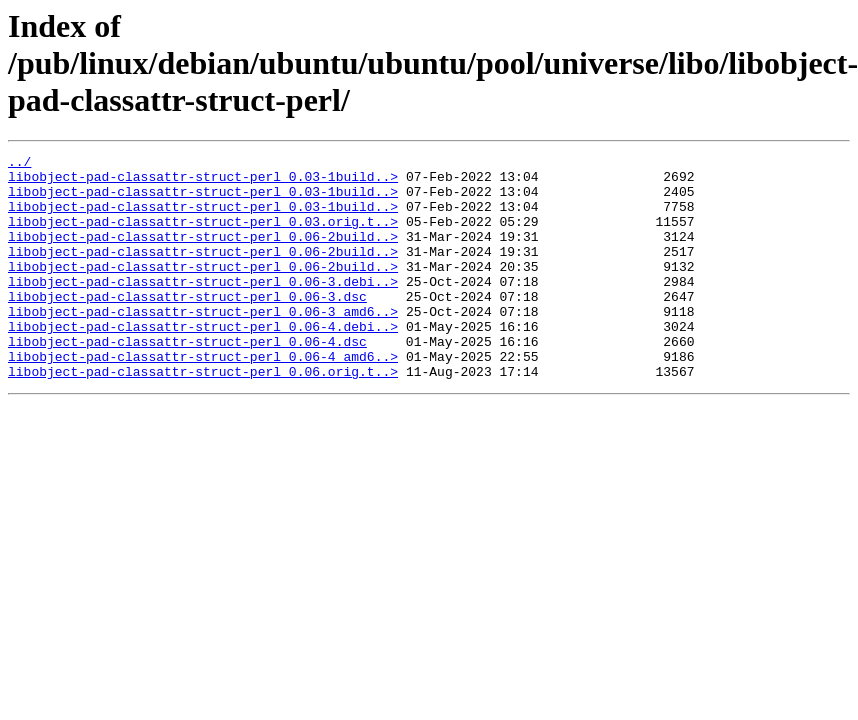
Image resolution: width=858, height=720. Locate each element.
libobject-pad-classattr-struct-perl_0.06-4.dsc (187, 380)
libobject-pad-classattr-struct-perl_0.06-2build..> (203, 254)
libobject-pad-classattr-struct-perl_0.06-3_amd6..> (203, 344)
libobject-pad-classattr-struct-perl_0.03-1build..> (203, 182)
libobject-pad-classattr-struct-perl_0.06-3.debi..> (203, 308)
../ (19, 164)
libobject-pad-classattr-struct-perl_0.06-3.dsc (187, 326)
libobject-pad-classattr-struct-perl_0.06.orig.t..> (203, 416)
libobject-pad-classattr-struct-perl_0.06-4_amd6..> (203, 398)
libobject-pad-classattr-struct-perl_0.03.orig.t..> (203, 236)
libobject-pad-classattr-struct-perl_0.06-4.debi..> (203, 362)
